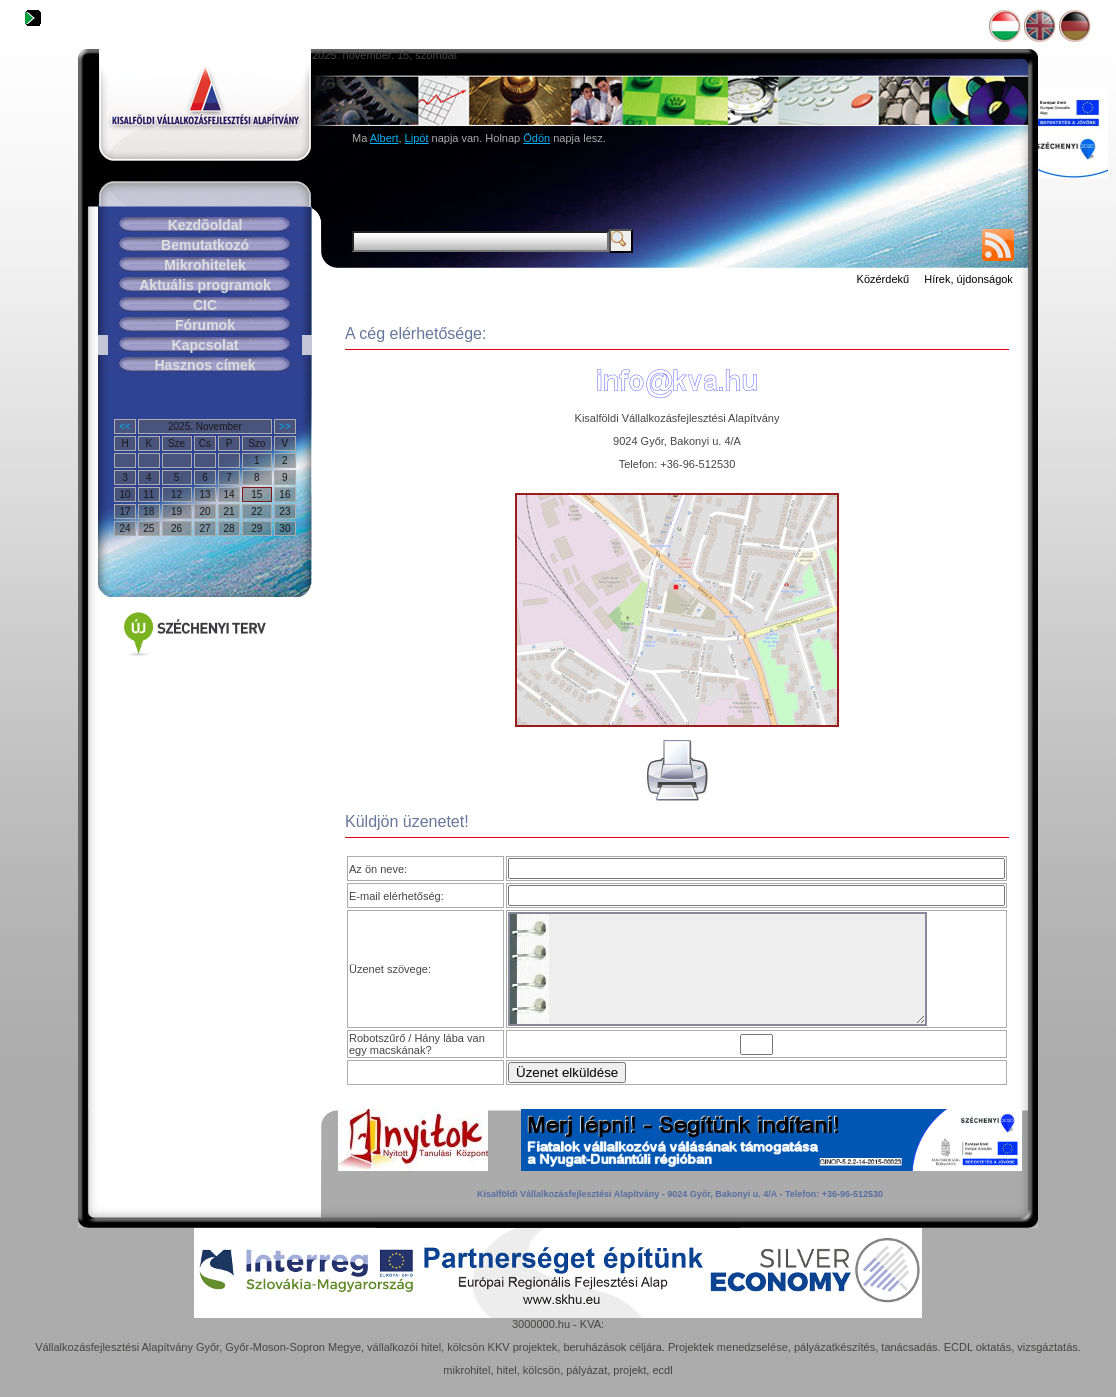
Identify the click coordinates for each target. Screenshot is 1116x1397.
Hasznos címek (204, 365)
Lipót (417, 138)
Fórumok (205, 325)
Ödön (536, 138)
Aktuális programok (204, 285)
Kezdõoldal (205, 225)
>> (285, 426)
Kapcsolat (205, 345)
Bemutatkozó (205, 245)
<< (125, 426)
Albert (384, 138)
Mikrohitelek (205, 265)
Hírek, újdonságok (968, 279)
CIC (205, 305)
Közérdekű (883, 279)
